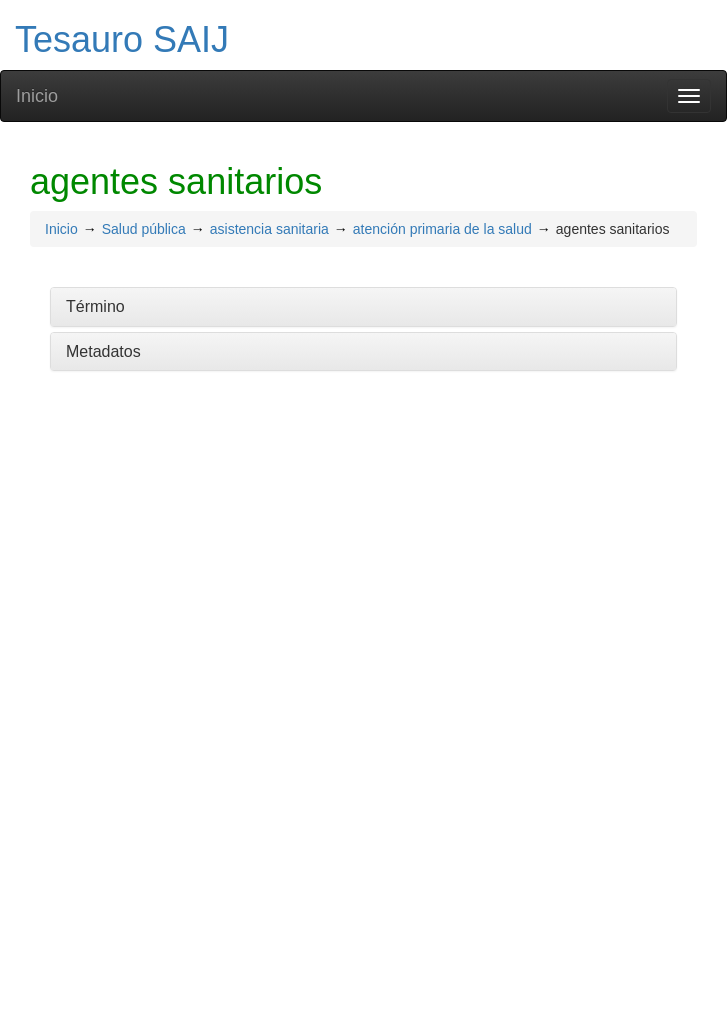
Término (95, 306)
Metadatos (103, 351)
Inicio (37, 96)
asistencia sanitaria (269, 229)
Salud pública (144, 229)
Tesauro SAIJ (122, 39)
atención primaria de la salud (442, 229)
